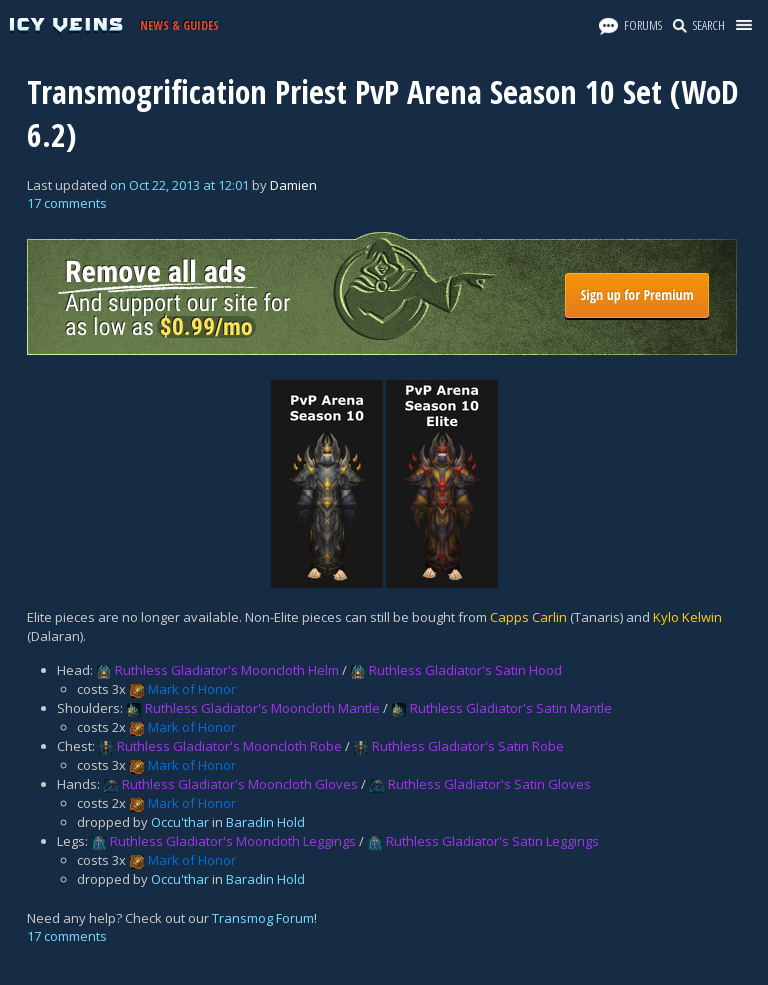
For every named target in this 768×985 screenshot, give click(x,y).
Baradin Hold (265, 822)
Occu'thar (180, 822)
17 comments (67, 203)
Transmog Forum (263, 918)
